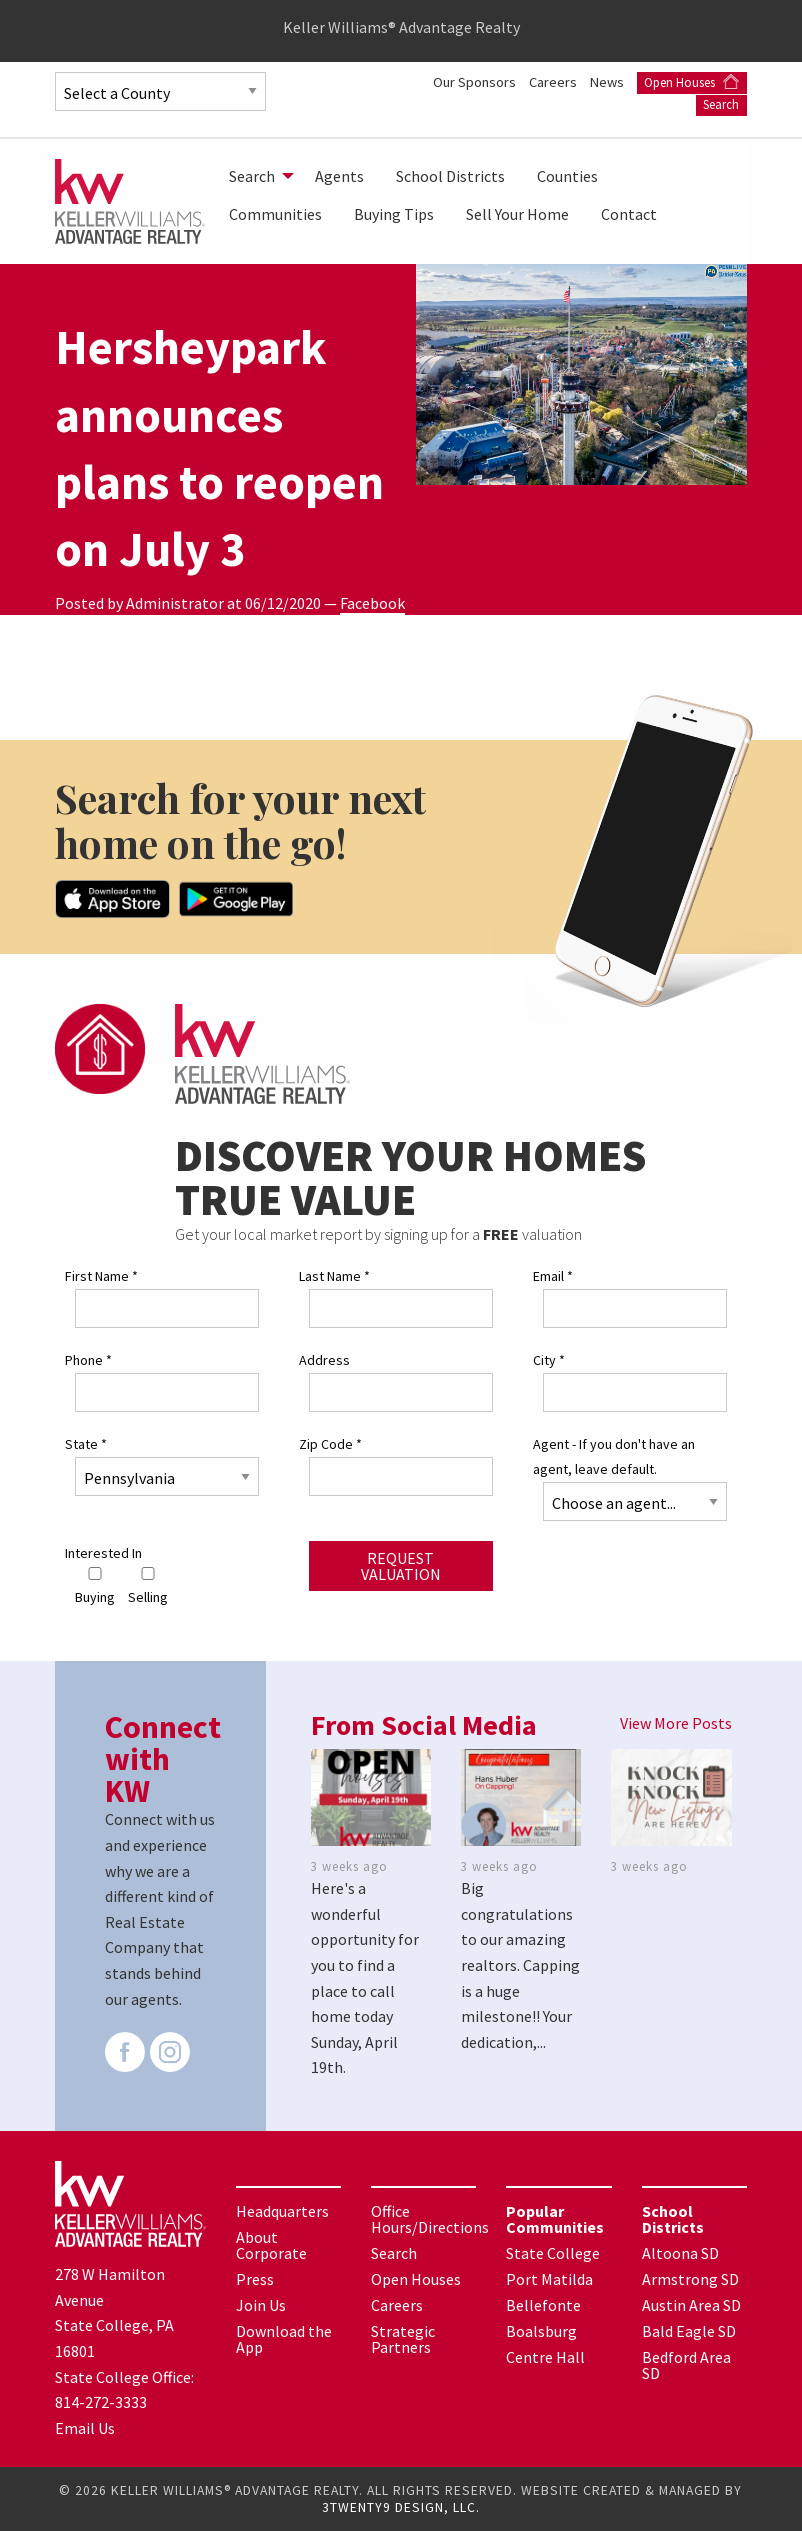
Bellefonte (543, 2305)
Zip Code (330, 1444)
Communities (275, 214)
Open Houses (691, 82)
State (86, 1444)
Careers (554, 82)
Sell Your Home (517, 214)
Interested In (103, 1553)
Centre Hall (545, 2357)
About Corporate (271, 2245)
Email (553, 1276)
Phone (88, 1360)
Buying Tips (394, 214)
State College (553, 2253)
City (549, 1360)
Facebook (372, 603)
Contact (629, 214)
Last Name (334, 1276)
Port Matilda (549, 2279)
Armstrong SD (690, 2279)
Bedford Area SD (686, 2365)
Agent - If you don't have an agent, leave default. (614, 1456)
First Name (101, 1276)
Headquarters (282, 2211)
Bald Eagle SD (689, 2331)
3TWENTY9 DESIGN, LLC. (401, 2507)
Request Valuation (401, 1566)
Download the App (284, 2339)
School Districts (450, 176)
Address (324, 1360)
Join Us (261, 2305)
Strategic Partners (403, 2339)
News (608, 82)
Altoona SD (680, 2253)
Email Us (85, 2428)
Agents (339, 176)
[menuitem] (256, 176)
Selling (148, 1586)
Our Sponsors (476, 82)
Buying (95, 1586)
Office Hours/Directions (430, 2219)
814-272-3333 (101, 2402)
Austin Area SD (691, 2305)
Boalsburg (541, 2331)
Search (721, 104)
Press (255, 2279)
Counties (567, 176)
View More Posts (676, 1723)
